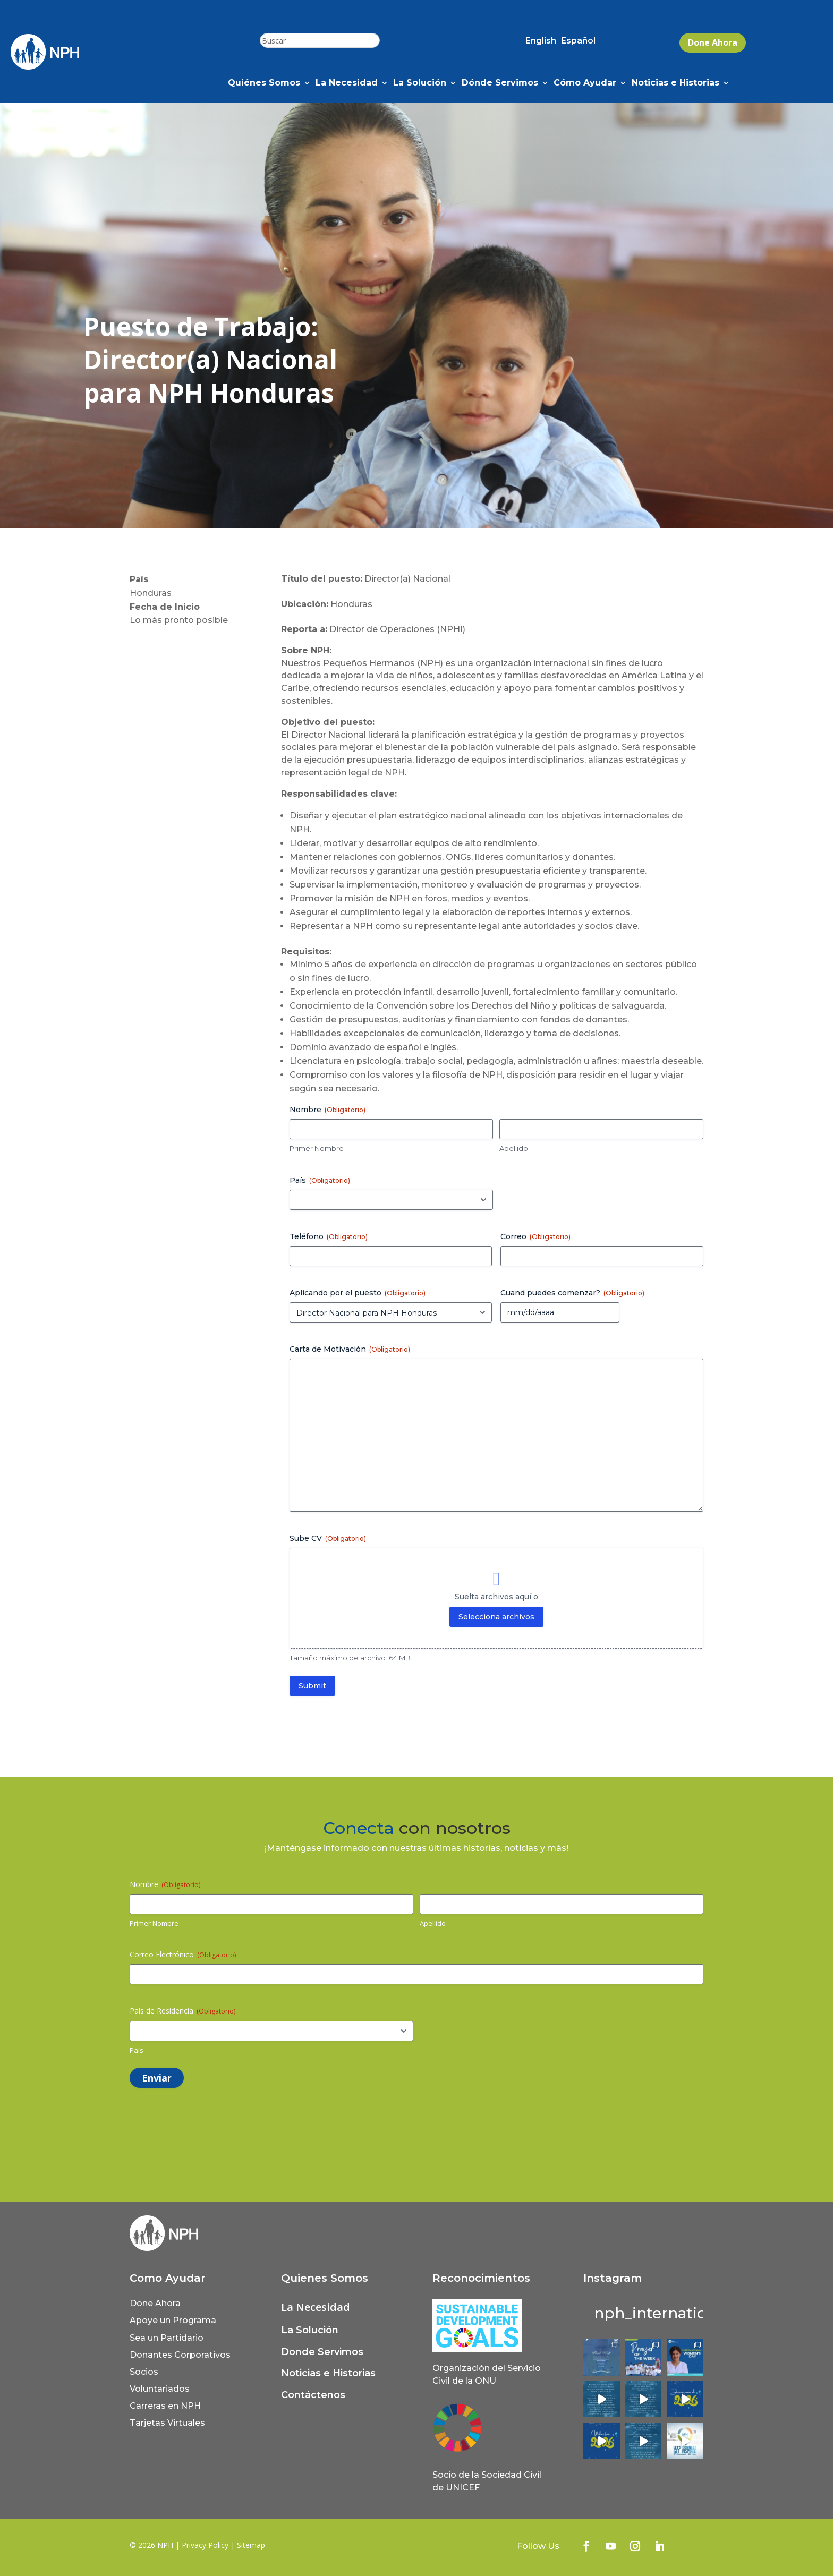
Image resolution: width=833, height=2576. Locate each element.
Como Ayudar (168, 2278)
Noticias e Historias (675, 83)
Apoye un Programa (173, 2320)
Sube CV (328, 1538)
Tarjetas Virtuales (167, 2423)
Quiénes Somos (264, 83)
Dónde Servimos (500, 83)
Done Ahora (712, 42)
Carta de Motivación (350, 1349)
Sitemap (251, 2545)
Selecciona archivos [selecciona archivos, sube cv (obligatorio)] (496, 1617)
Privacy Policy (205, 2545)
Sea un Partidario (166, 2338)
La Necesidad (347, 83)
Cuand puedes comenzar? (572, 1293)
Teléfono (329, 1236)
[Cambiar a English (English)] (540, 43)
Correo (535, 1236)
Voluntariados (160, 2389)
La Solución (419, 83)
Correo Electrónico (183, 1954)
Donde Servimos (322, 2352)
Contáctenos (313, 2395)
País (136, 2050)
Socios (144, 2372)
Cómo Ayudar (585, 83)
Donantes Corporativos (180, 2355)
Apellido (513, 1148)
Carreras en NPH (165, 2406)
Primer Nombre (317, 1148)
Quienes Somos (324, 2278)
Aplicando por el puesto (358, 1293)
